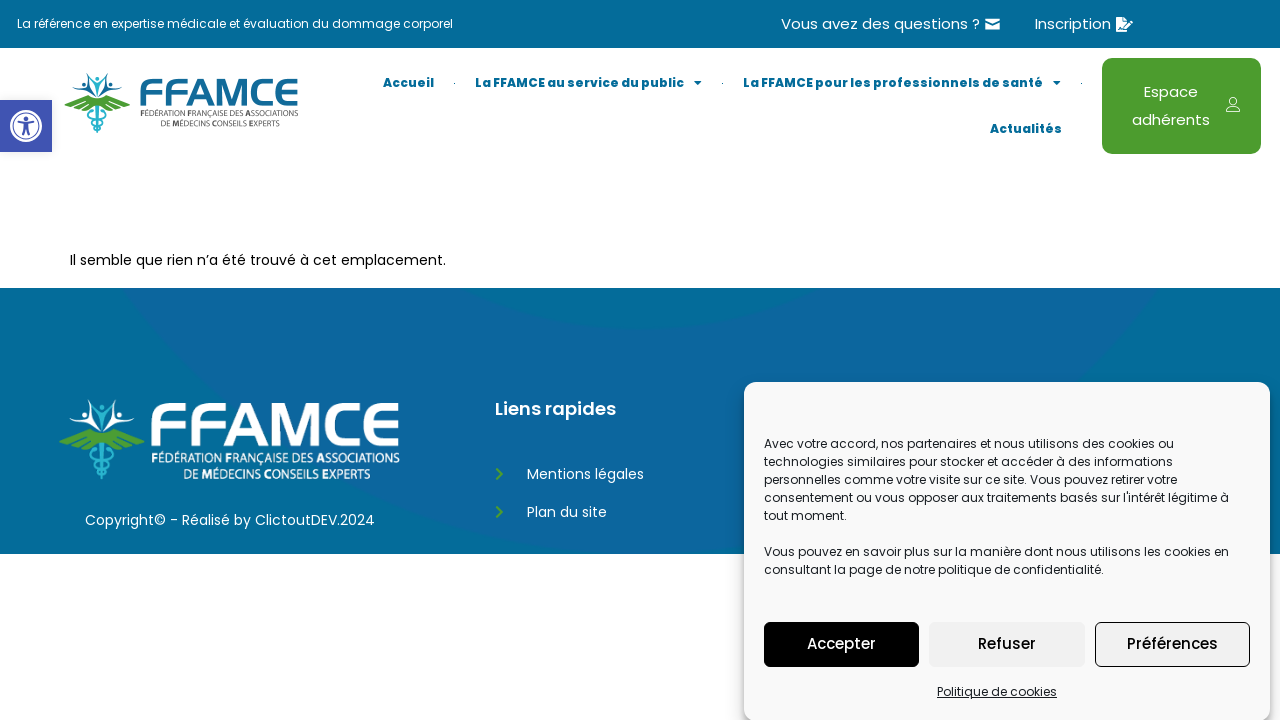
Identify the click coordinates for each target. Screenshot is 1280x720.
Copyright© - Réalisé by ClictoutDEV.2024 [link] (230, 520)
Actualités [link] (1026, 128)
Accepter (841, 667)
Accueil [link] (408, 82)
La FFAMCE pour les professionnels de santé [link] (902, 83)
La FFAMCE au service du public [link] (588, 83)
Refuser (1007, 667)
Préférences (1172, 667)
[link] (26, 126)
